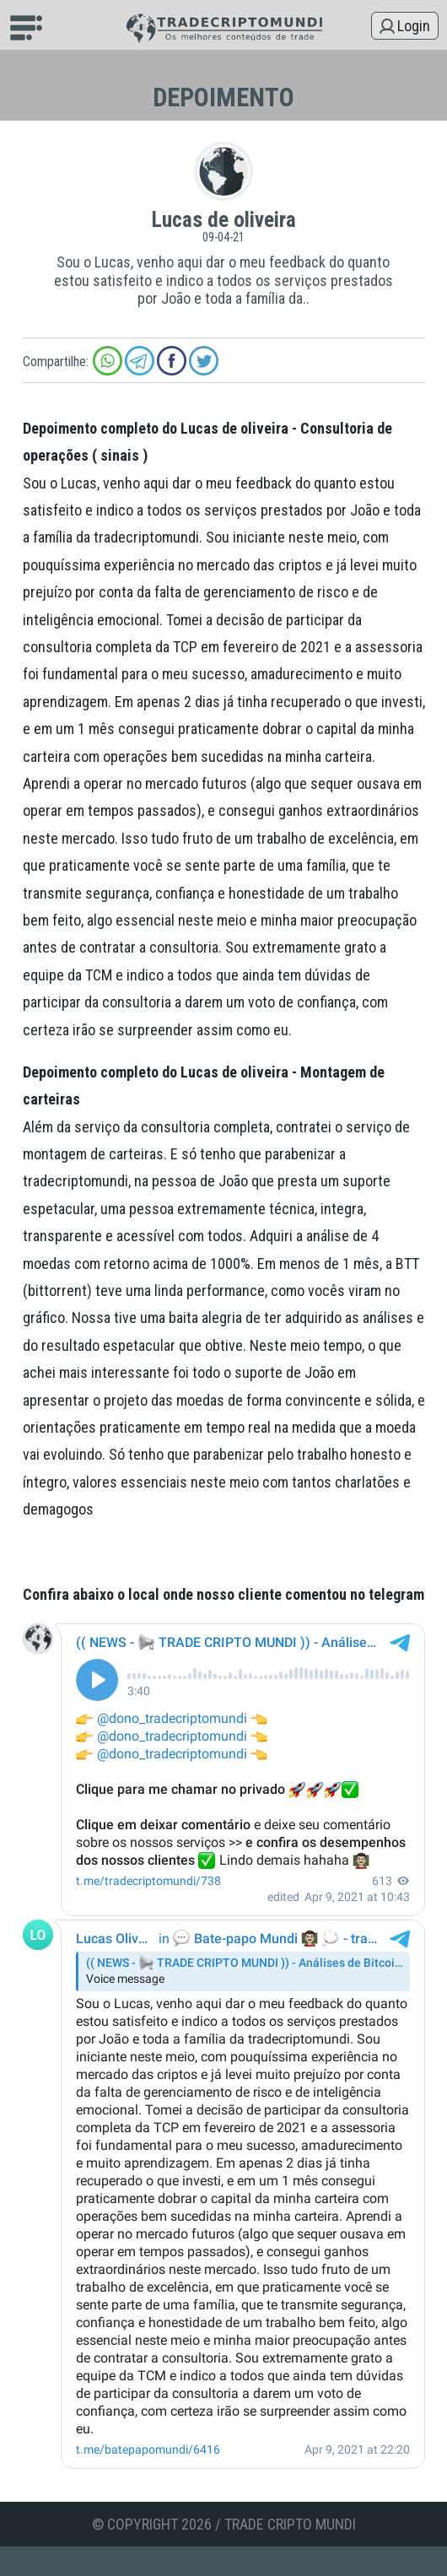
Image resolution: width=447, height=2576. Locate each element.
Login (413, 26)
